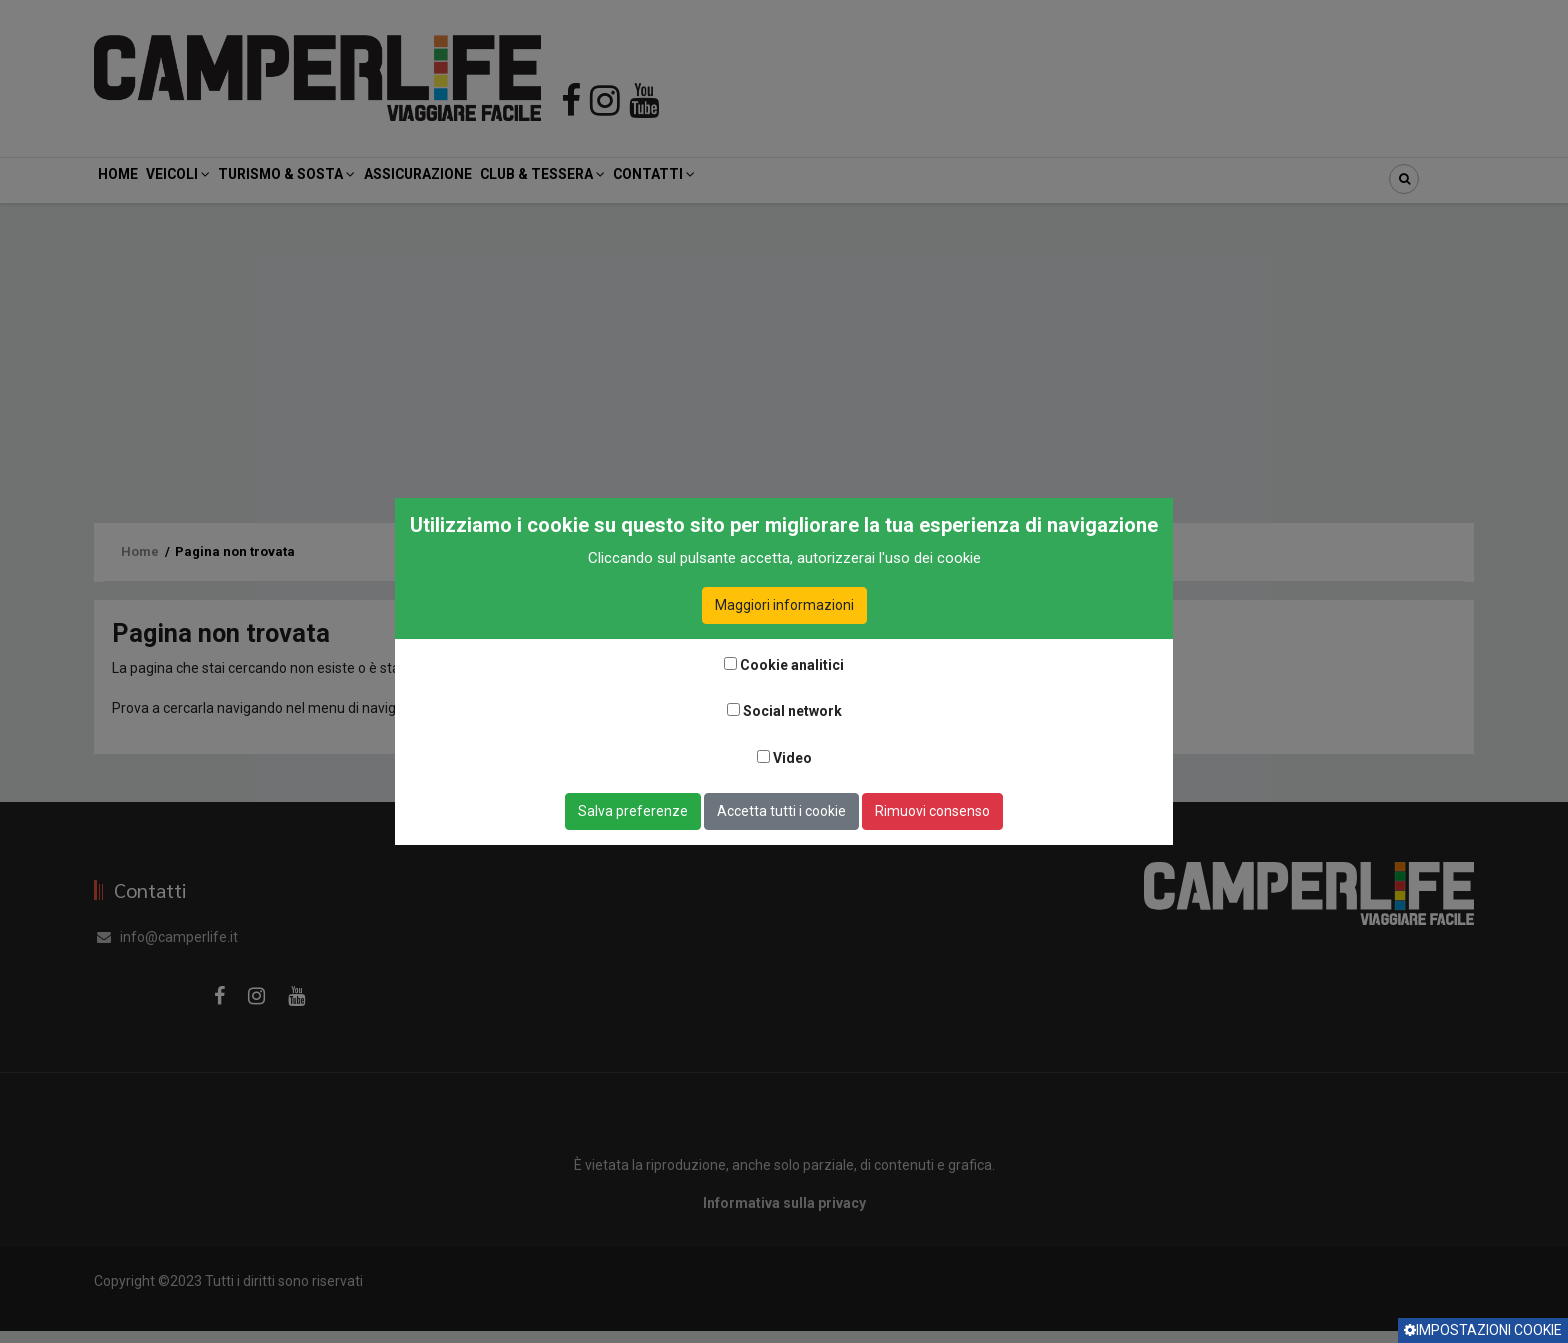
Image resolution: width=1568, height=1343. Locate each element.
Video (792, 758)
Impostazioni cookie (1483, 1330)
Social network (792, 711)
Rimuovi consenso (932, 811)
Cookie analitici (792, 665)
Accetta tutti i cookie (781, 811)
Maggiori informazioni (784, 605)
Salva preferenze (633, 811)
